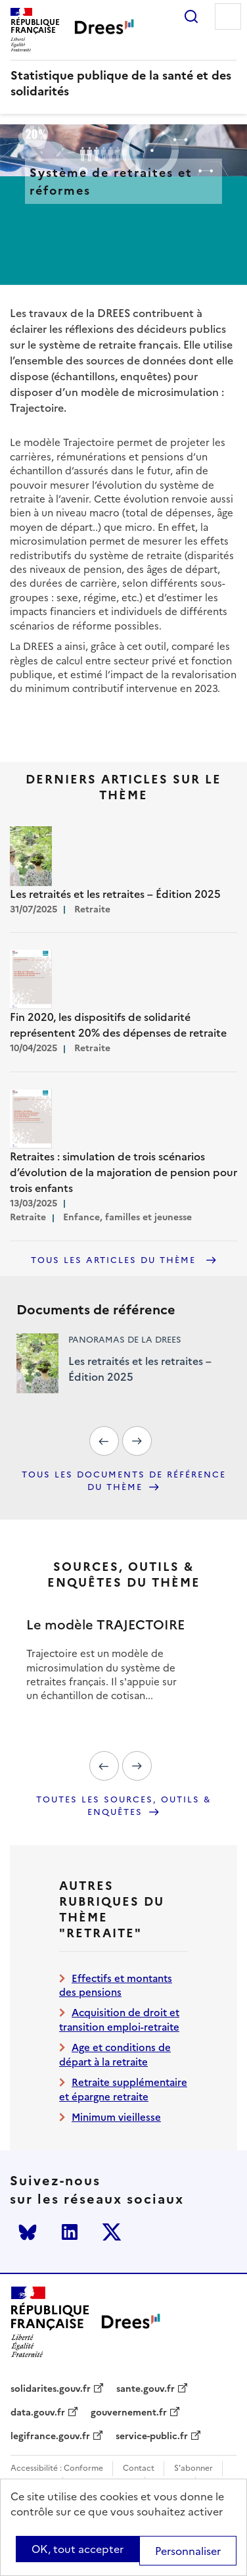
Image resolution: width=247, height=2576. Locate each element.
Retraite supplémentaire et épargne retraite (123, 2089)
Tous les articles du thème (115, 1260)
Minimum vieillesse (116, 2117)
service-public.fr (152, 2436)
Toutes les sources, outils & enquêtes (124, 1806)
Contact (138, 2468)
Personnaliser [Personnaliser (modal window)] (188, 2551)
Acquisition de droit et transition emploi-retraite (119, 2019)
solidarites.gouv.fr (51, 2389)
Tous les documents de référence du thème (124, 1481)
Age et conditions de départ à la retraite (115, 2054)
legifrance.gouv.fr (50, 2436)
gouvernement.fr (129, 2412)
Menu (228, 16)
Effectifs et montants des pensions (115, 1985)
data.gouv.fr (38, 2412)
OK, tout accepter (78, 2549)
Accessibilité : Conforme (57, 2468)
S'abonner (193, 2468)
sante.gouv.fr (145, 2389)
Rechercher (191, 16)
